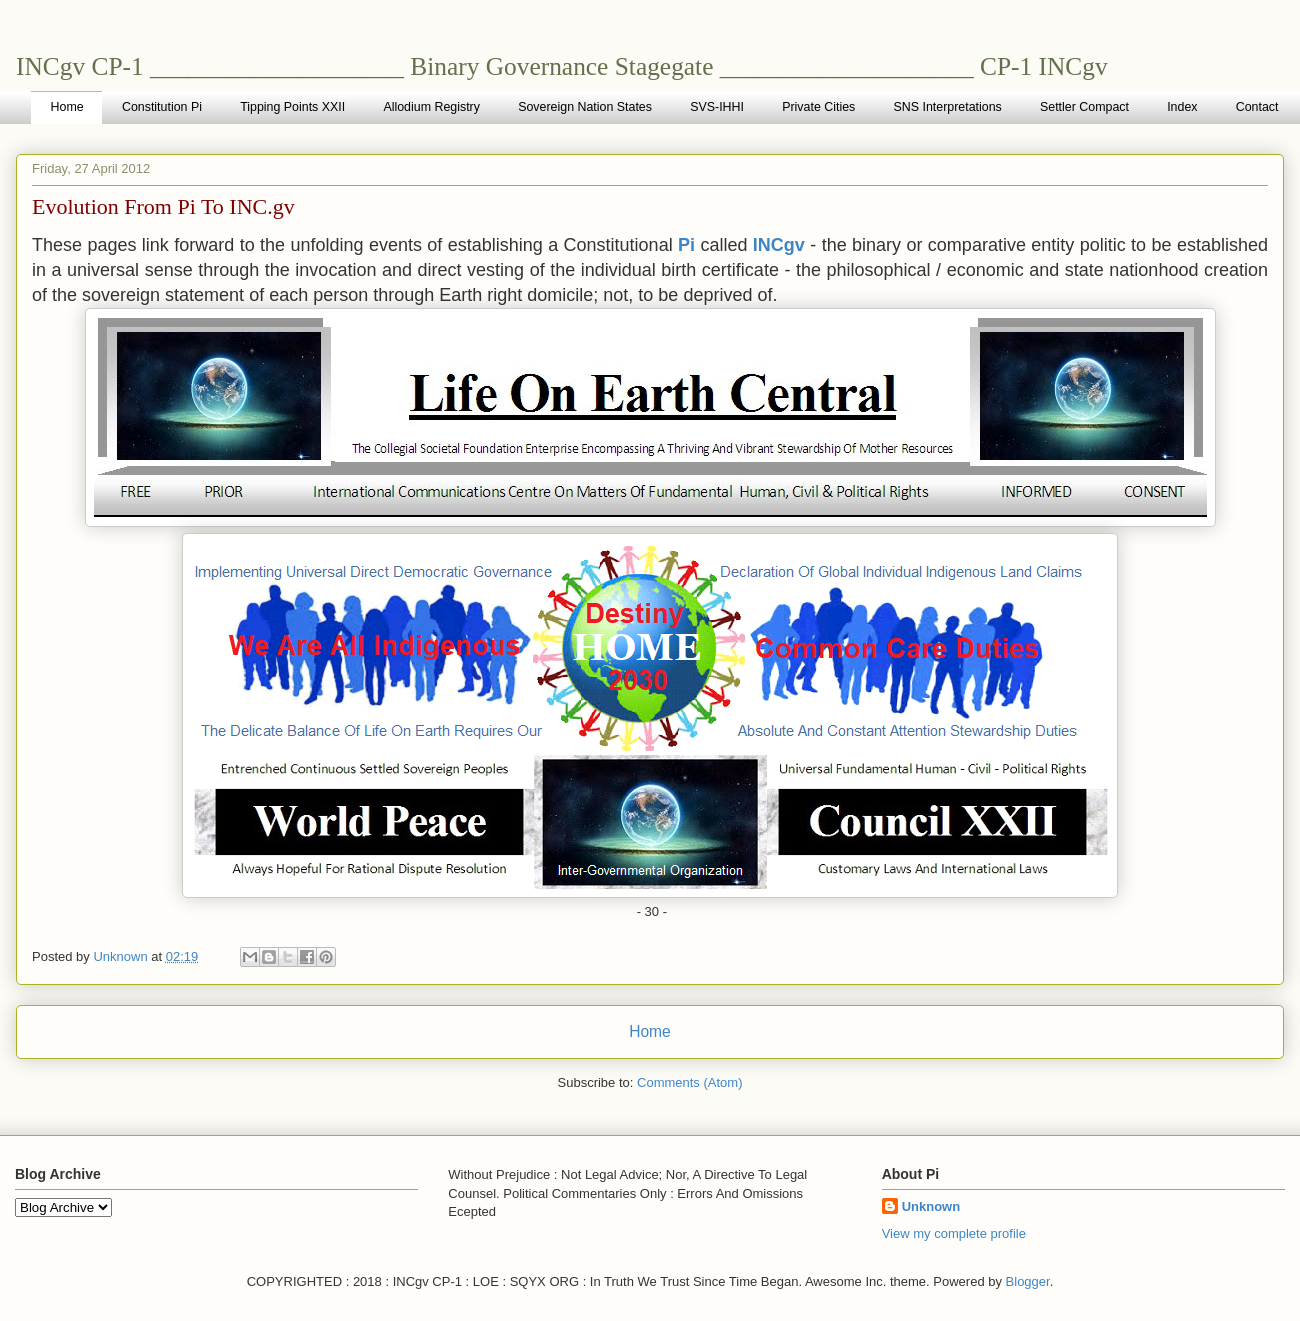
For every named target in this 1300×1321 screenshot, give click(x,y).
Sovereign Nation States (585, 107)
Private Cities (818, 107)
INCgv (779, 245)
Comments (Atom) (689, 1082)
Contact (1257, 107)
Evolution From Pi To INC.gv (163, 206)
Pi (686, 245)
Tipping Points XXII (292, 107)
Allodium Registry (431, 107)
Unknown (931, 1206)
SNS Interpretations (948, 107)
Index (1182, 107)
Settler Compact (1084, 107)
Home (67, 107)
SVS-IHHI (717, 107)
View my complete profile (954, 1233)
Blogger (1028, 1281)
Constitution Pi (162, 107)
